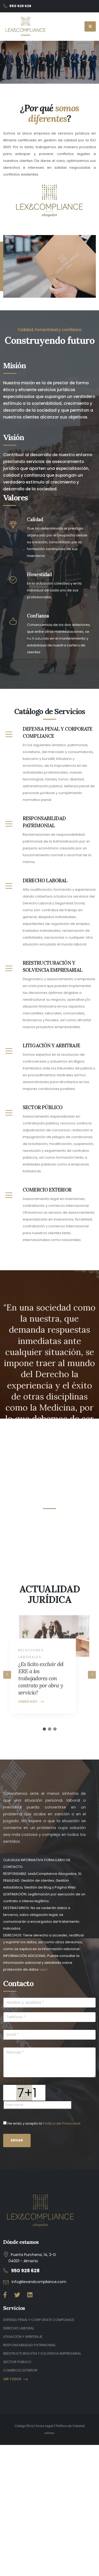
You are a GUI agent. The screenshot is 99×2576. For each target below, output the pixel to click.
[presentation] (7, 1675)
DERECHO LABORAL (18, 2328)
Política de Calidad (70, 2426)
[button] (44, 1729)
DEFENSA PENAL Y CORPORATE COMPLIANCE (38, 2319)
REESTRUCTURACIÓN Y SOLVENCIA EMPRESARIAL (42, 2353)
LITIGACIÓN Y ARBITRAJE (22, 2336)
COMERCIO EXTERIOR (20, 2370)
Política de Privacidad (61, 2123)
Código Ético (24, 2426)
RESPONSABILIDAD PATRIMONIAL (29, 2345)
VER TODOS (15, 2379)
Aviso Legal (44, 2426)
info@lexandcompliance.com (39, 2281)
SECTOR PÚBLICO (17, 2361)
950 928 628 (25, 2271)
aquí (43, 1969)
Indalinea (49, 2433)
